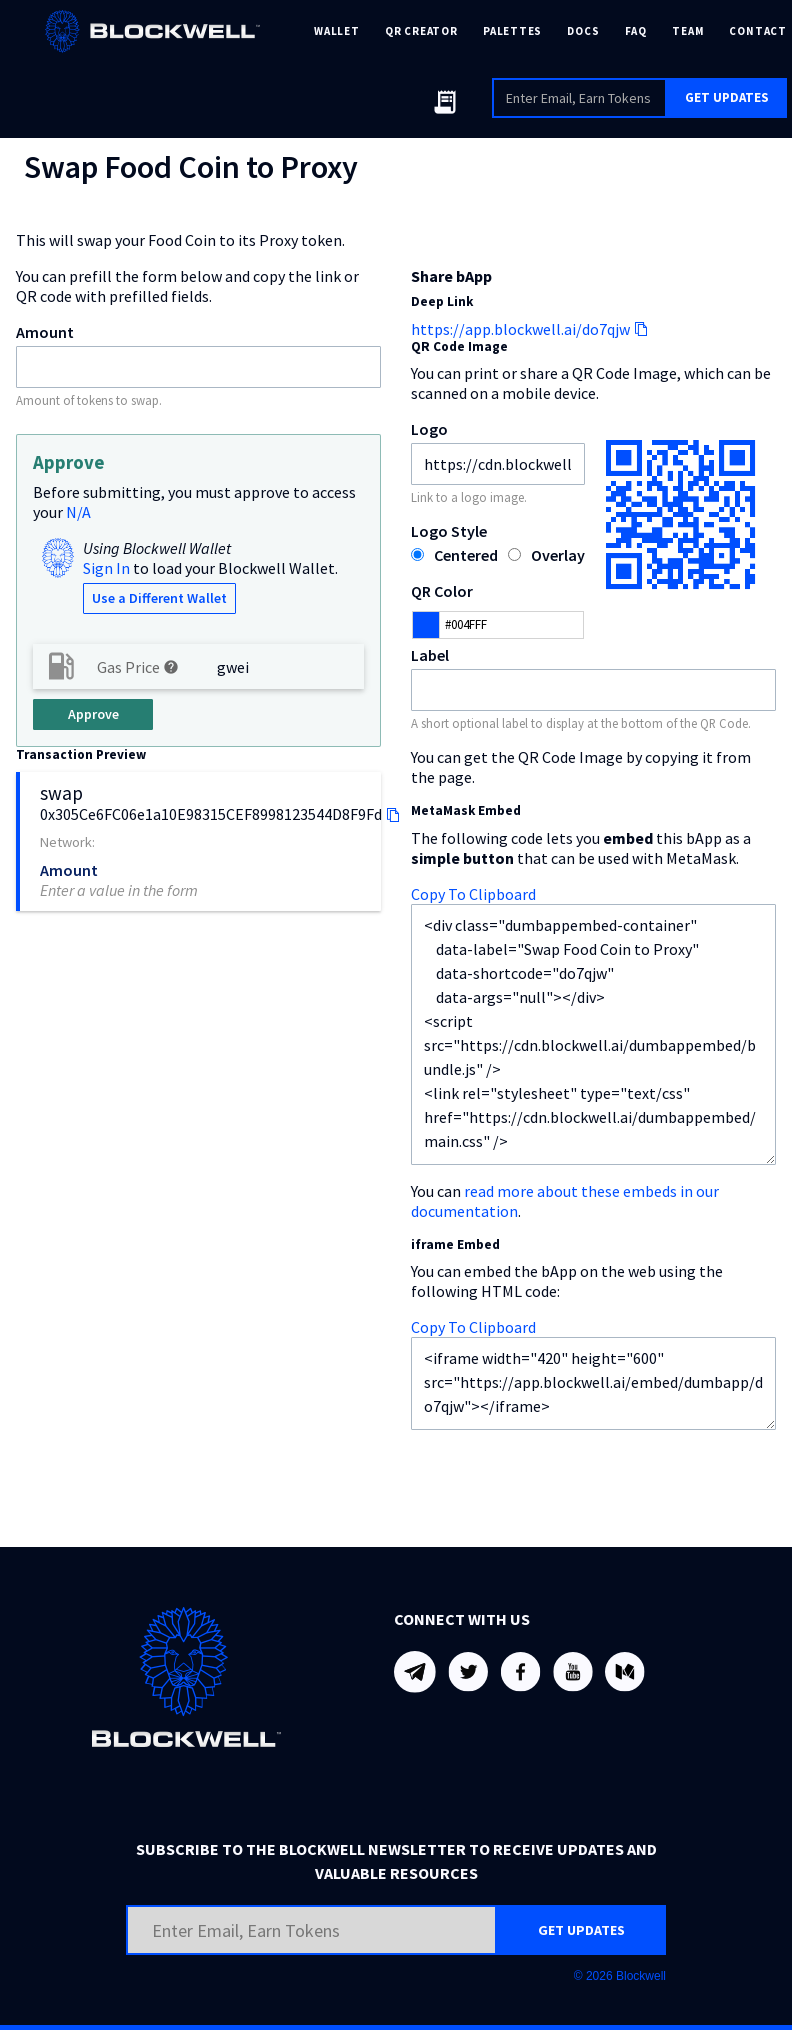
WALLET (337, 31)
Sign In (106, 568)
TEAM (688, 31)
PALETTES (512, 31)
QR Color (442, 591)
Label (430, 655)
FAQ (636, 31)
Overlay (558, 555)
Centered (466, 555)
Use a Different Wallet (159, 598)
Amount (45, 332)
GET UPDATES (727, 97)
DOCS (583, 31)
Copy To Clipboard (473, 894)
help (171, 667)
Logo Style (449, 531)
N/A (78, 512)
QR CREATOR (421, 31)
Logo (429, 429)
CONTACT (757, 31)
